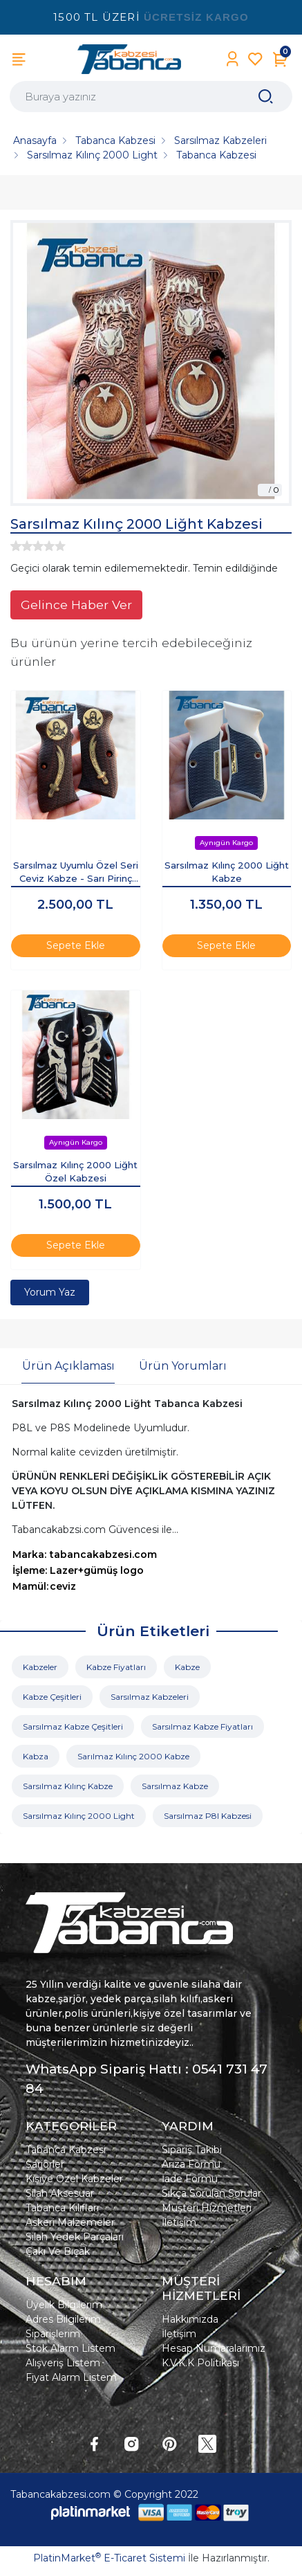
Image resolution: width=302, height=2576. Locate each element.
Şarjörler (45, 2164)
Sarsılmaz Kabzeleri (150, 1696)
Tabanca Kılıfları (62, 2208)
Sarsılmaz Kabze (175, 1786)
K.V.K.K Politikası (200, 2363)
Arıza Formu (191, 2164)
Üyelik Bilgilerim (64, 2304)
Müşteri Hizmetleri (207, 2208)
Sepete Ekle (75, 945)
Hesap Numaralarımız (213, 2348)
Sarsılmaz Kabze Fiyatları (202, 1726)
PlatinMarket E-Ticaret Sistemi (109, 2558)
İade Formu (190, 2179)
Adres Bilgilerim (63, 2319)
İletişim (179, 2222)
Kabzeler (40, 1667)
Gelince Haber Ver (76, 604)
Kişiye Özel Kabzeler (74, 2179)
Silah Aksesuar (60, 2193)
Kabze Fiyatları (116, 1667)
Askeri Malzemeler (70, 2222)
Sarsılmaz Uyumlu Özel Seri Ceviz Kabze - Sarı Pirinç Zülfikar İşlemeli (75, 873)
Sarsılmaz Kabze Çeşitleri (73, 1726)
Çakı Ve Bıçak (58, 2251)
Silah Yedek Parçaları (75, 2237)
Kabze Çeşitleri (52, 1696)
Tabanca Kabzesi (66, 2149)
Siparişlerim (53, 2334)
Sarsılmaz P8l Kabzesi (208, 1816)
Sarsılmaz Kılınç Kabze (68, 1786)
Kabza (35, 1756)
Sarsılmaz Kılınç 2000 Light (79, 1816)
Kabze (187, 1667)
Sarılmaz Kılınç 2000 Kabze (133, 1756)
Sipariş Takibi (192, 2149)
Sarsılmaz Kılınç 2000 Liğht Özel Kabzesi (75, 1171)
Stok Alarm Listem (70, 2348)
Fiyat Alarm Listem (71, 2377)
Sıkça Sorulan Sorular (211, 2193)
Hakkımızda (190, 2319)
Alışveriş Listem (63, 2363)
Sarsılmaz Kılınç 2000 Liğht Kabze (226, 872)
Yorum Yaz (49, 1292)
